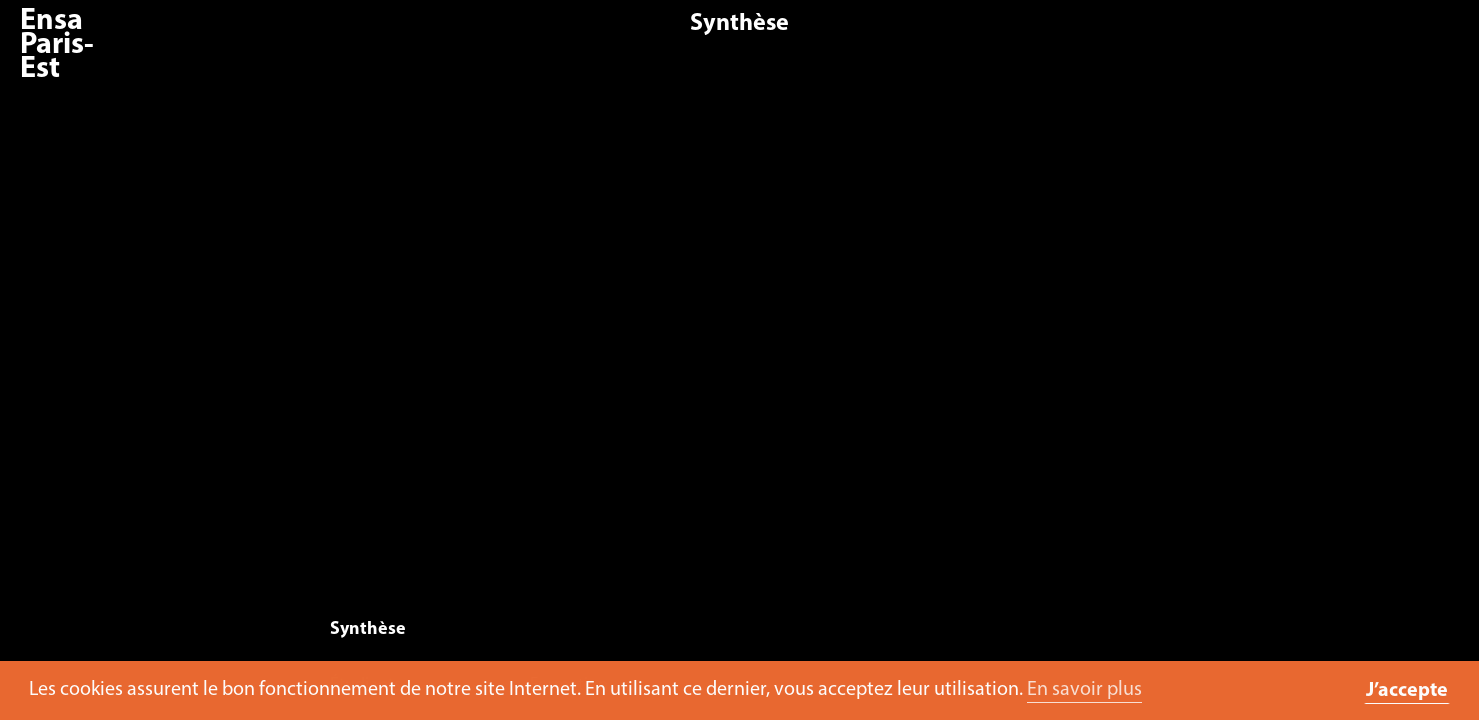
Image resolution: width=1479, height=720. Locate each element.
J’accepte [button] (1407, 691)
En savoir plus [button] (1084, 690)
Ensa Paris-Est (57, 45)
